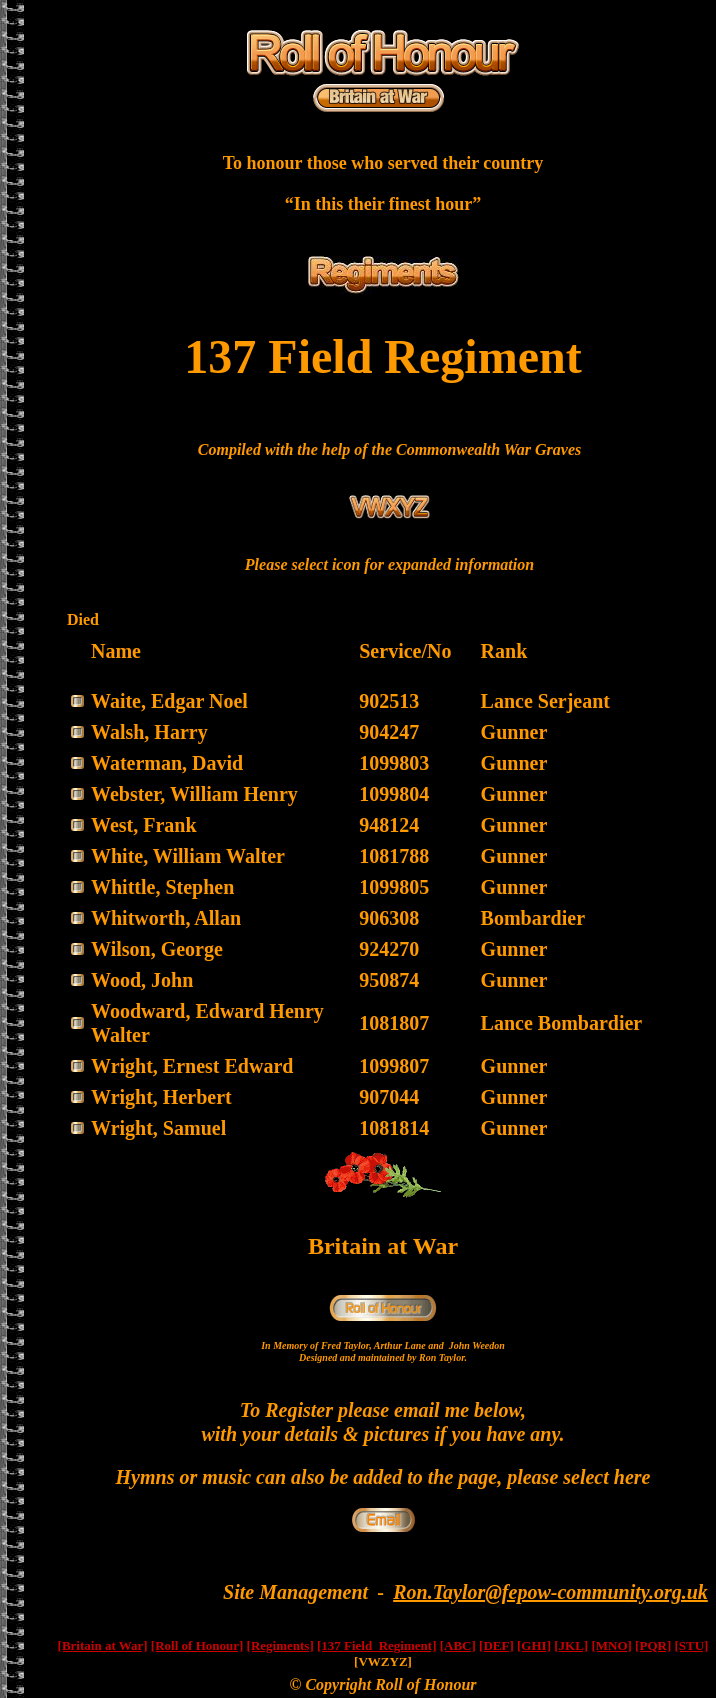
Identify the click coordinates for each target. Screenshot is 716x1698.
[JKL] (571, 1645)
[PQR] (653, 1645)
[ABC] (458, 1645)
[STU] (691, 1645)
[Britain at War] (103, 1645)
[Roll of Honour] (197, 1645)
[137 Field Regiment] (377, 1645)
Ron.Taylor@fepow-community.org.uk (550, 1592)
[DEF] (496, 1645)
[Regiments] (280, 1645)
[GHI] (534, 1645)
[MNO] (611, 1645)
